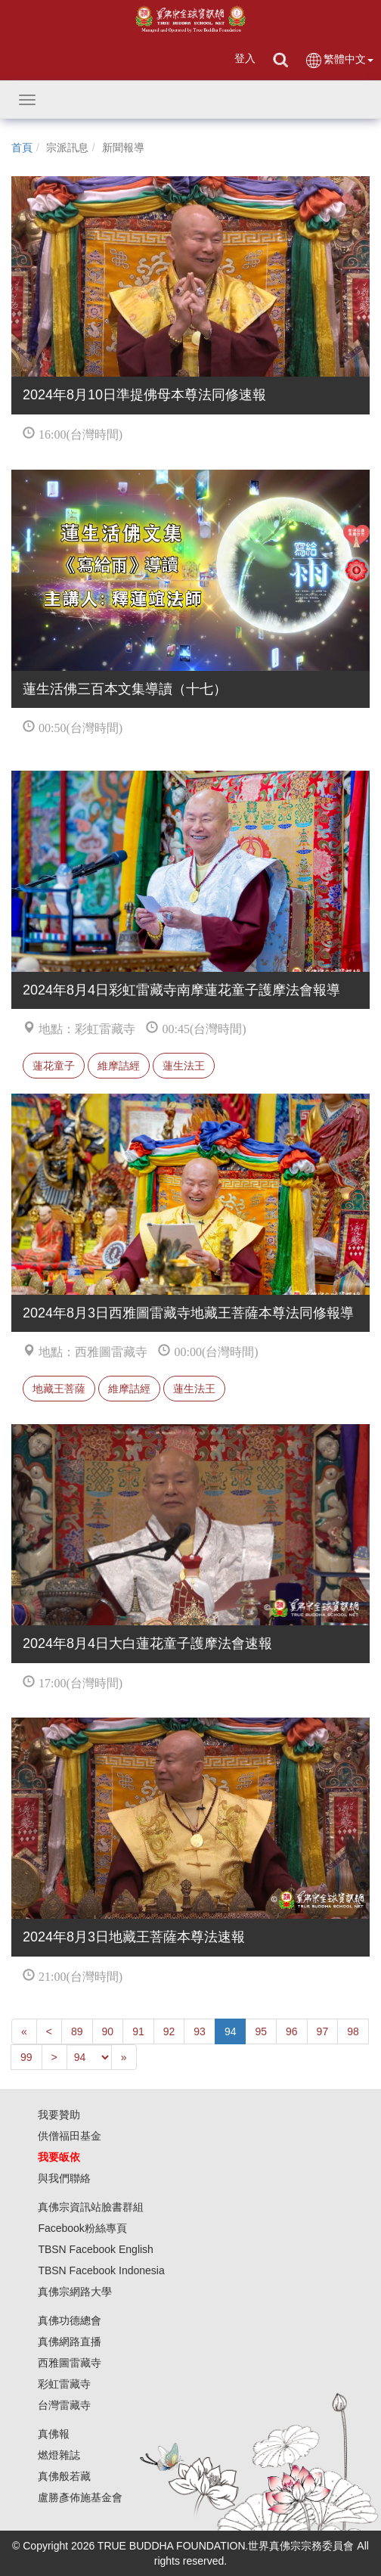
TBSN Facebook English (95, 2249)
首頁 (22, 147)
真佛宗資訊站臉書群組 (91, 2207)
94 (231, 2031)
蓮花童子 (54, 1066)
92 (169, 2031)
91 (138, 2031)
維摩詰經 (119, 1066)
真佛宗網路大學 (75, 2292)
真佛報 (54, 2434)
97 (323, 2031)
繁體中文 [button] (339, 60)
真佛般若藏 (64, 2476)
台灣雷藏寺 (64, 2405)
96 (292, 2031)
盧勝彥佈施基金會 (80, 2497)
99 (26, 2057)
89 (77, 2031)
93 (200, 2031)
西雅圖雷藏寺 (69, 2363)
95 (261, 2031)
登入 (245, 58)
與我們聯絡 (64, 2178)
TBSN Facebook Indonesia (101, 2270)
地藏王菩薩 (59, 1389)
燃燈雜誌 (59, 2455)
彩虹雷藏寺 (64, 2384)
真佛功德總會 (69, 2320)
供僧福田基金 (69, 2136)
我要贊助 (59, 2115)
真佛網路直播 (69, 2341)
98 (353, 2031)
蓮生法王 (184, 1066)
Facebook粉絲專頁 (82, 2228)
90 (108, 2031)
